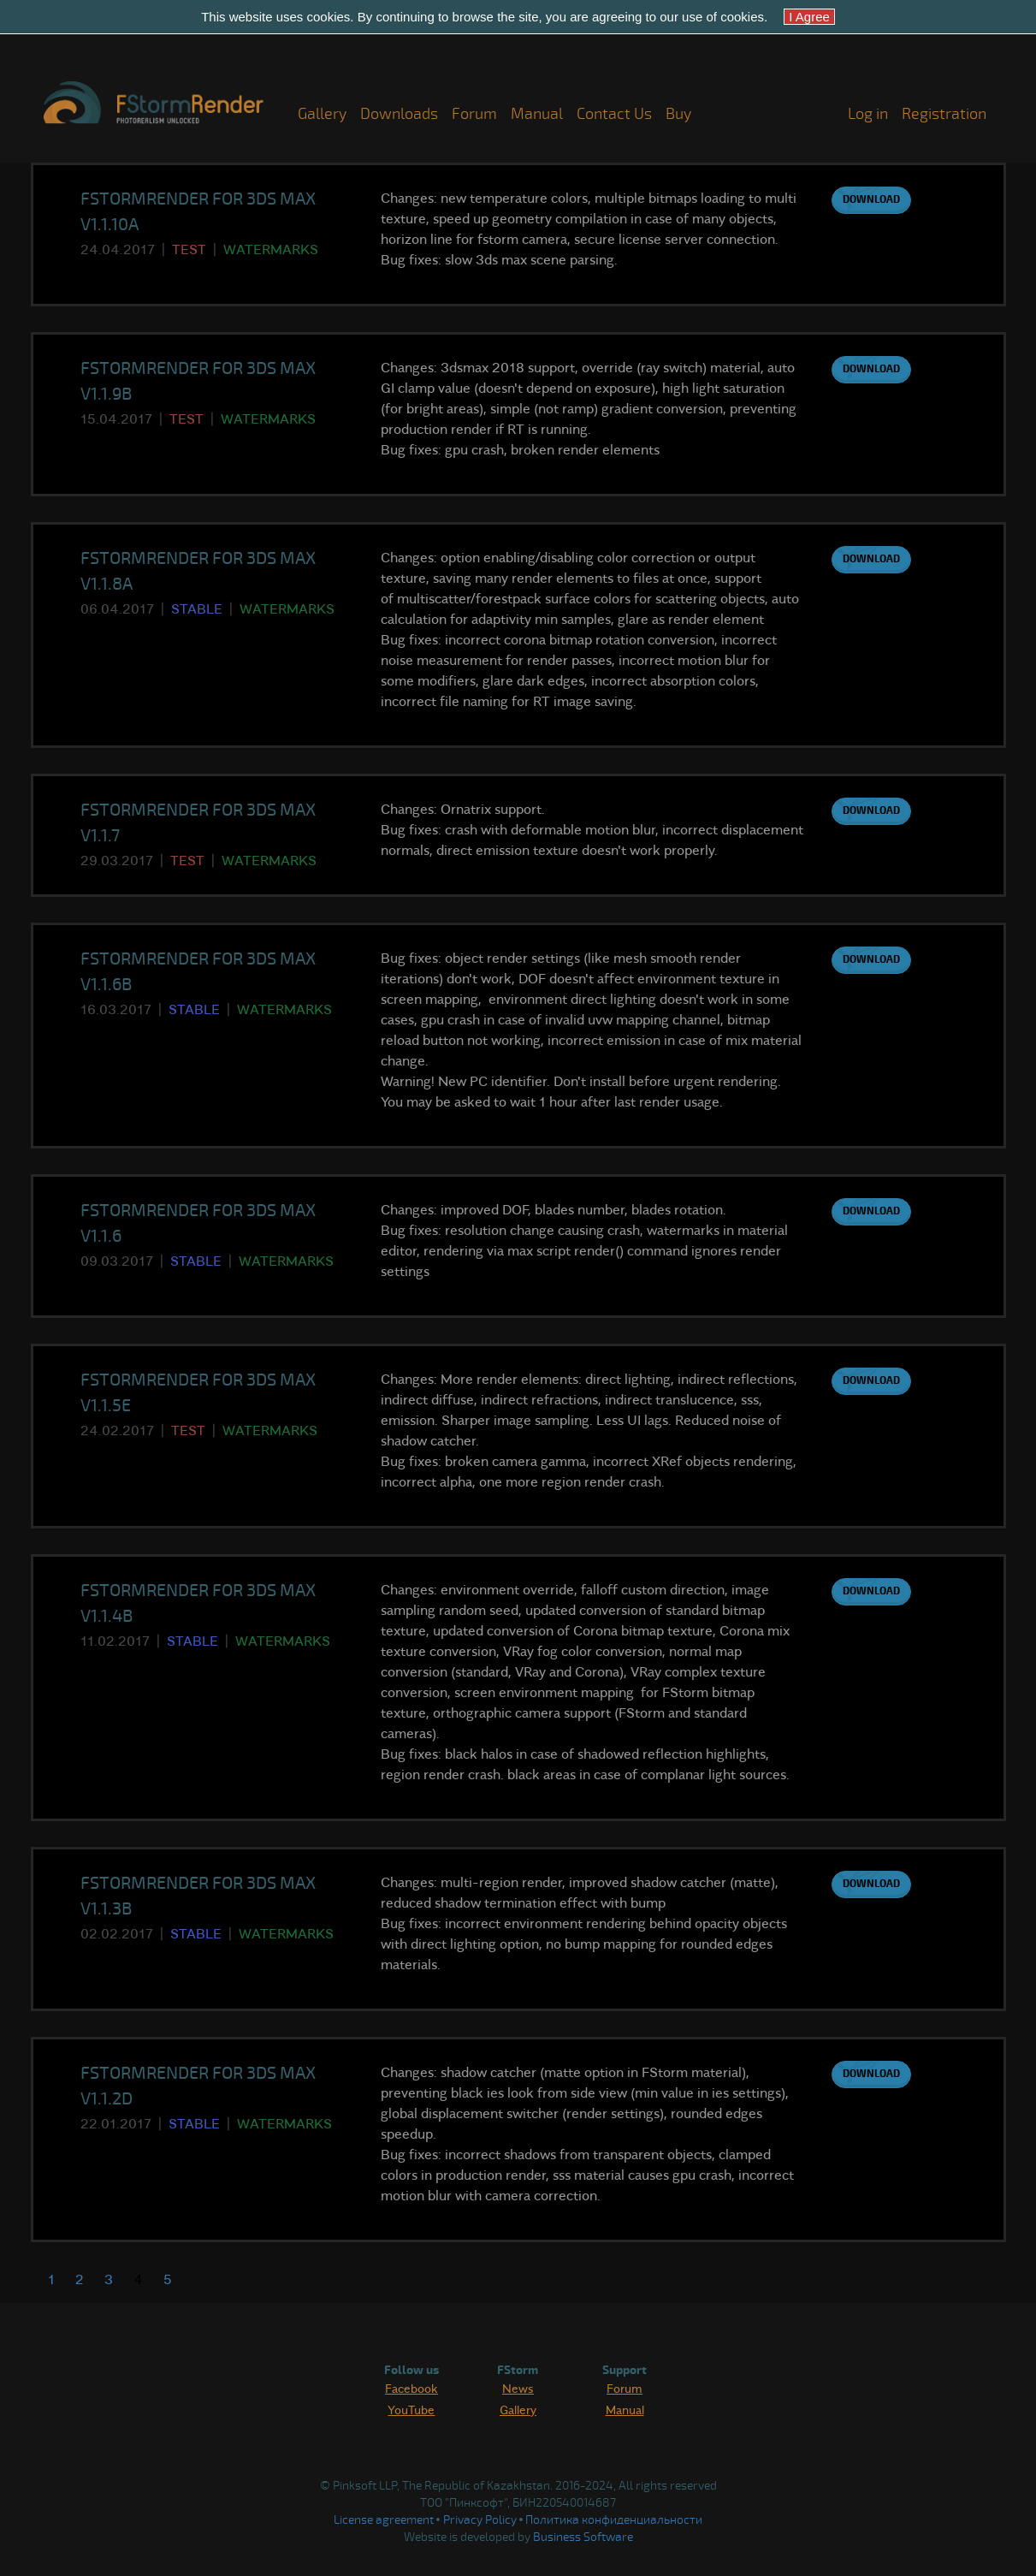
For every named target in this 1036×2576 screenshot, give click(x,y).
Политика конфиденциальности (613, 2520)
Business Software (583, 2537)
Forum (474, 113)
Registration (944, 113)
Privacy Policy (480, 2520)
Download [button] (871, 199)
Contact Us (614, 113)
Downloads (399, 113)
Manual (537, 113)
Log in (868, 113)
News (518, 2387)
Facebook (411, 2387)
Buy (678, 113)
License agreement (384, 2520)
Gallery (322, 113)
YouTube (411, 2409)
